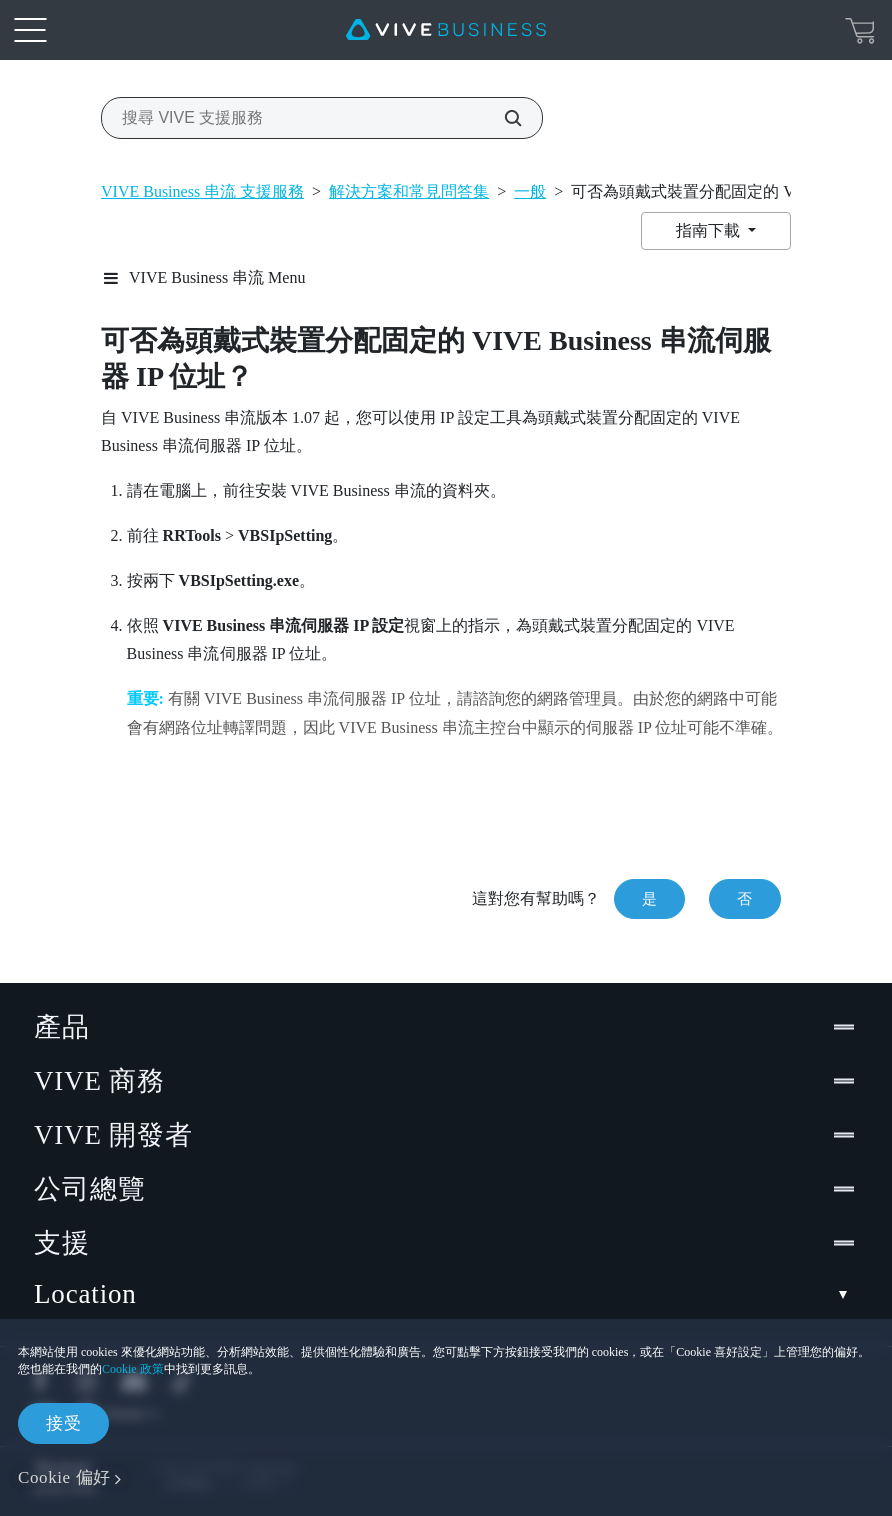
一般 (530, 191)
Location (446, 1294)
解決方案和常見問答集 (409, 191)
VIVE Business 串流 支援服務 (202, 191)
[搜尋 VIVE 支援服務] (502, 118)
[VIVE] (446, 30)
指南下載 (710, 230)
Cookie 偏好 (64, 1477)
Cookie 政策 (133, 1369)
